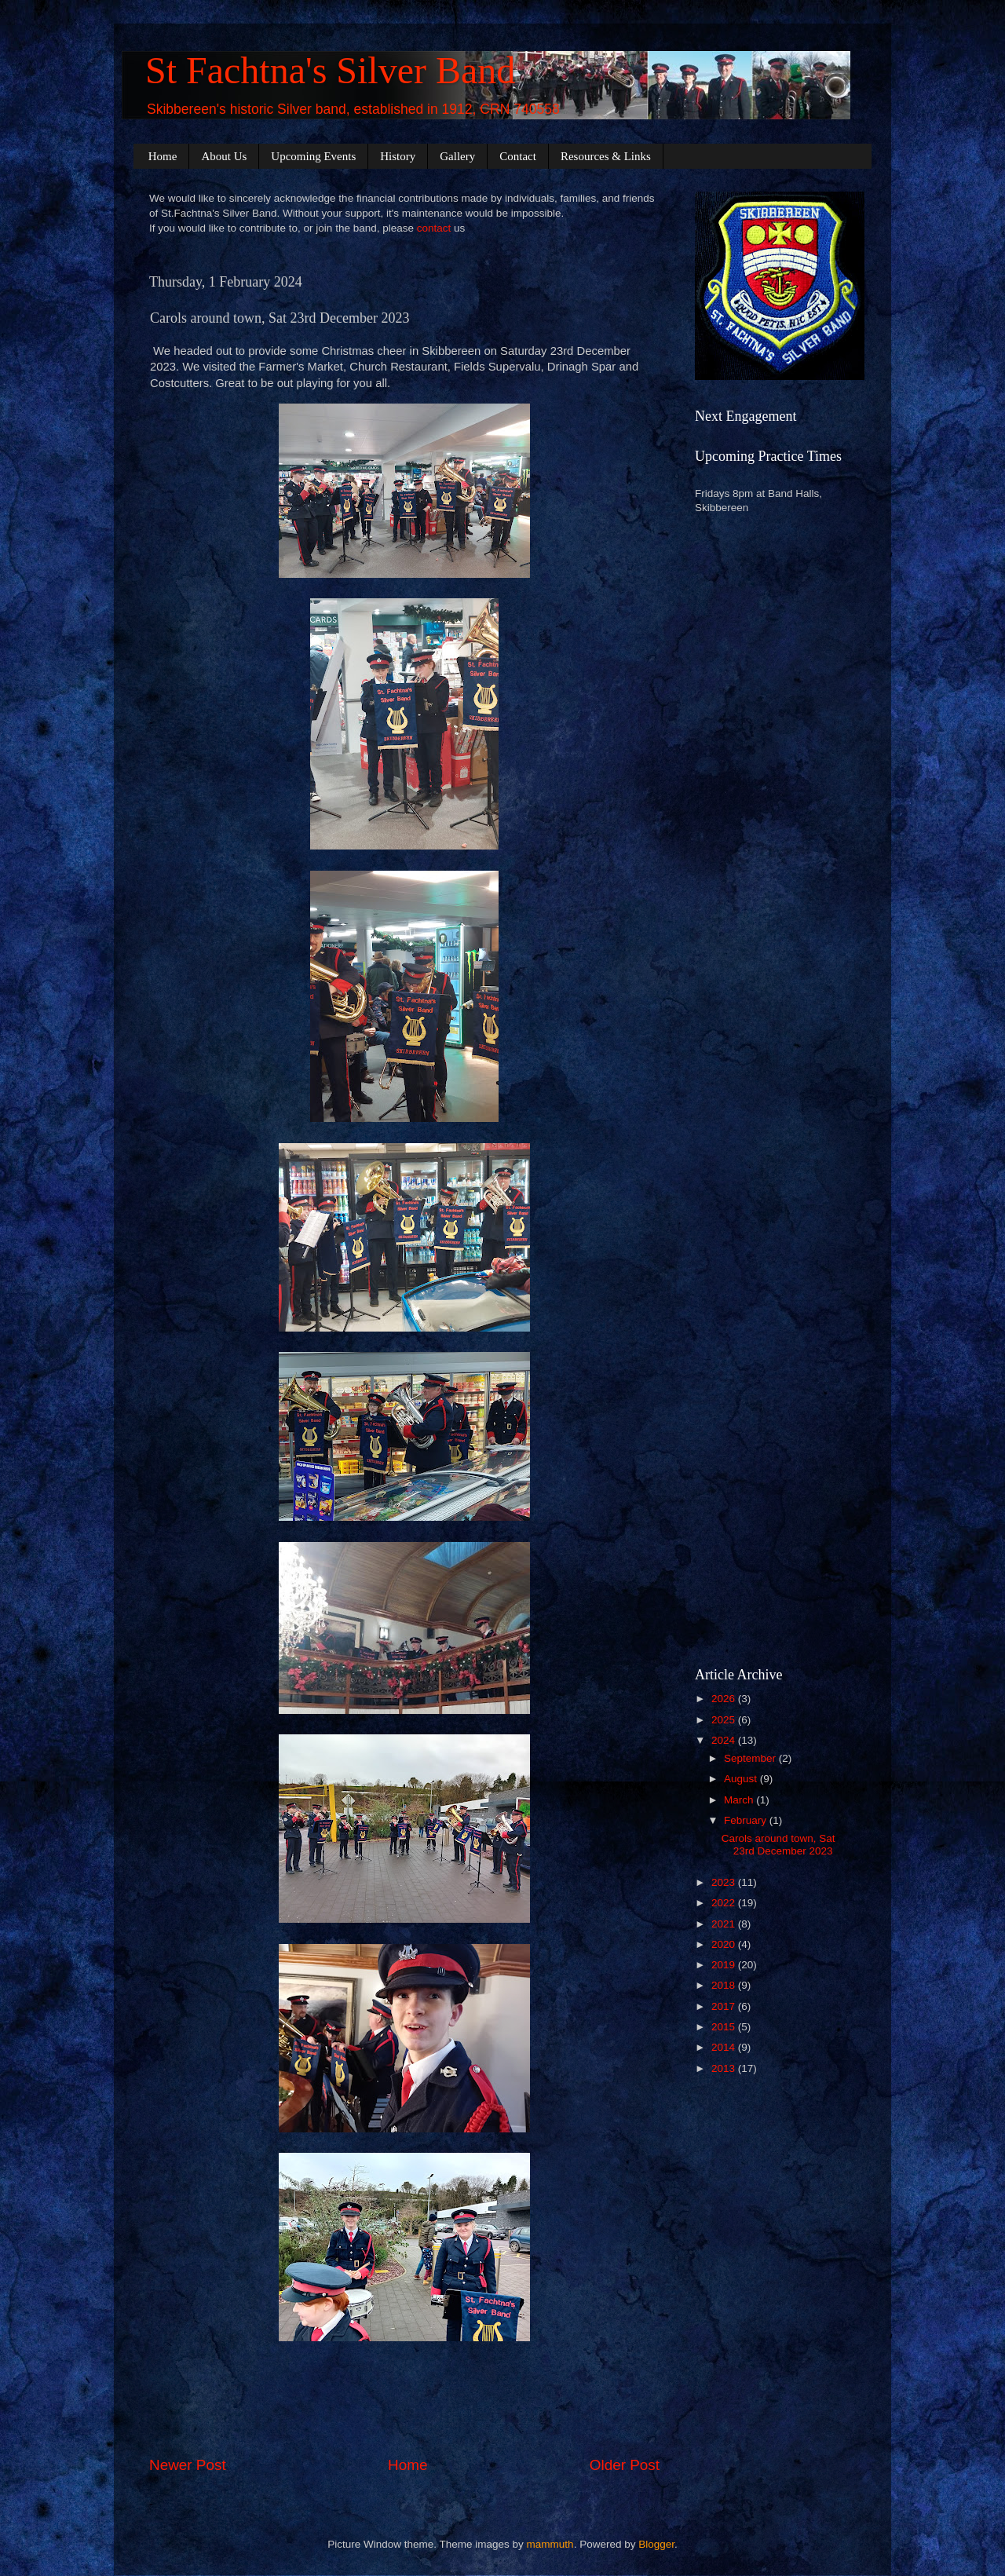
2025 (724, 1720)
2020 (724, 1944)
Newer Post (187, 2465)
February (746, 1820)
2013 (724, 2068)
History (397, 156)
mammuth (550, 2544)
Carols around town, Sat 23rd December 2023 (778, 1844)
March (740, 1800)
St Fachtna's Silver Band (330, 70)
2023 (724, 1882)
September (751, 1758)
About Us (224, 156)
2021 (724, 1924)
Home (162, 156)
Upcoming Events (313, 156)
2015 (724, 2027)
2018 (724, 1985)
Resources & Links (606, 156)
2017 (724, 2006)
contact (434, 228)
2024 (724, 1740)
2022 (724, 1903)
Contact (517, 156)
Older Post (625, 2465)
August (742, 1779)
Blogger (656, 2544)
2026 (724, 1699)
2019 (724, 1965)
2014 (724, 2047)
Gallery (457, 156)
